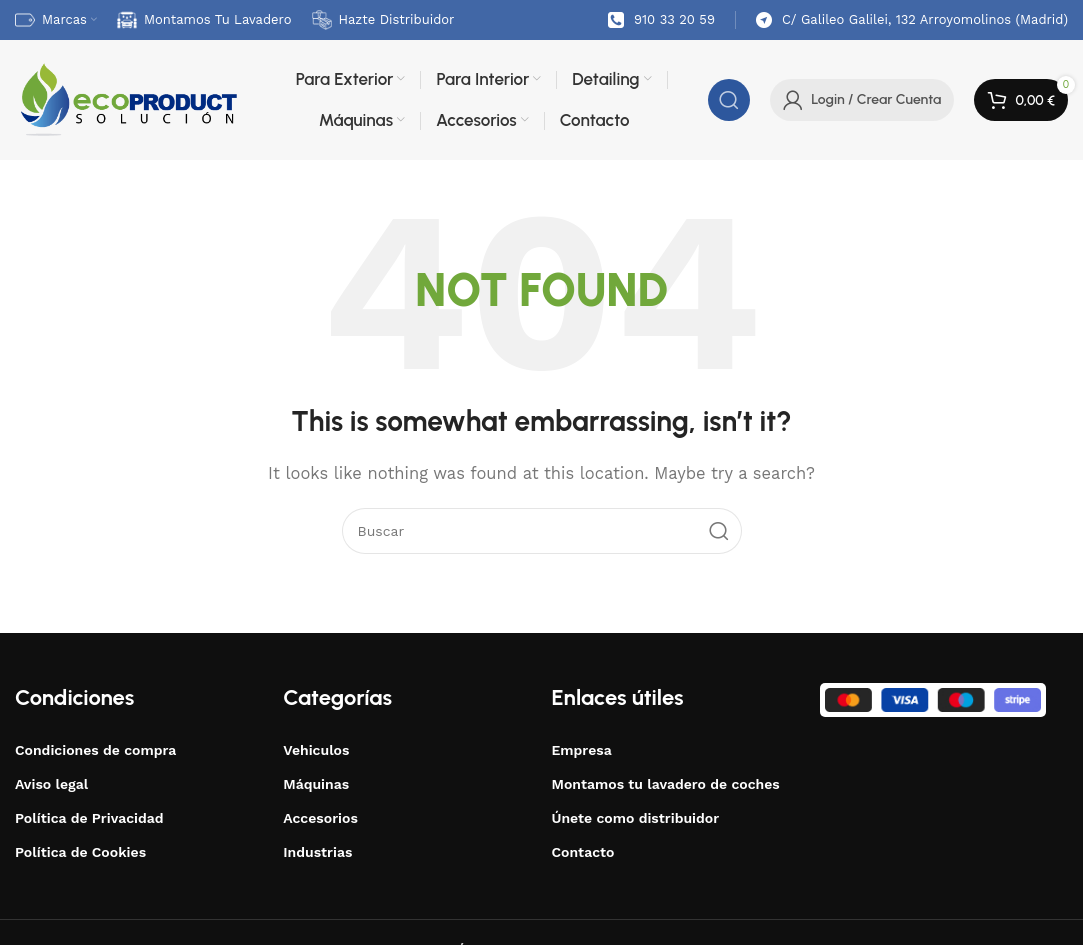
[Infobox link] (661, 20)
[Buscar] (729, 100)
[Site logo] (127, 99)
